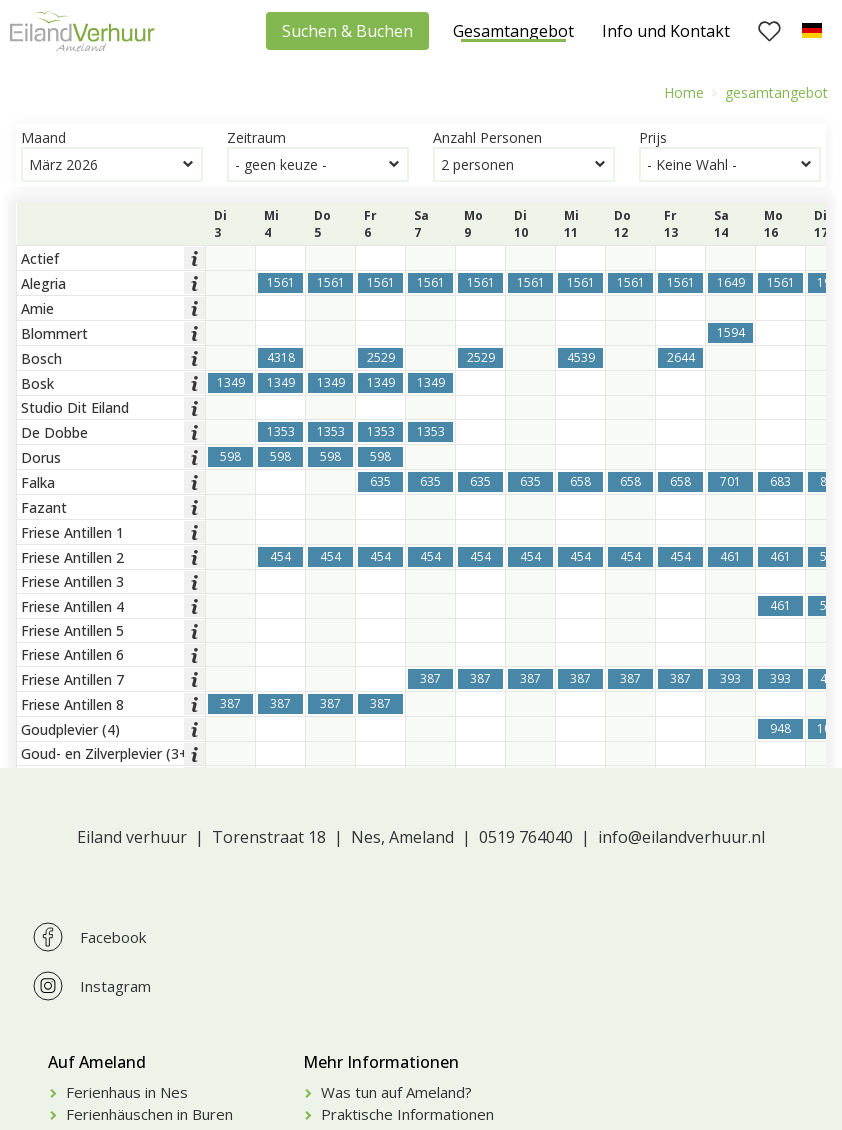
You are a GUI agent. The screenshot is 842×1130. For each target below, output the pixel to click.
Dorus (41, 457)
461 (730, 556)
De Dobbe (54, 432)
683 (780, 481)
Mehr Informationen (381, 1062)
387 (430, 678)
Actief (40, 258)
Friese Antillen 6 (72, 654)
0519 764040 (526, 837)
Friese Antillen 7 (72, 679)
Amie (37, 308)
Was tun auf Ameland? (396, 1092)
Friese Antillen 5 (72, 630)
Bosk (37, 383)
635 (380, 481)
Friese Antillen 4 (72, 606)
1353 (281, 431)
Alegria (43, 283)
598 (230, 456)
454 (280, 556)
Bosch (41, 358)
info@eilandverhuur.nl (681, 837)
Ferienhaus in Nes (127, 1092)
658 (580, 481)
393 (730, 678)
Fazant (44, 507)
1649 (731, 282)
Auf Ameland (97, 1062)
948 (780, 728)
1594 (731, 332)
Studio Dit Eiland (75, 407)
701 (730, 481)
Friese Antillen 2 (72, 557)
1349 (231, 382)
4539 (581, 357)
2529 (381, 357)
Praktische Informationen (407, 1114)
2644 (681, 357)
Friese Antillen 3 (72, 581)
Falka (38, 482)
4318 (281, 357)
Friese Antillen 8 (72, 704)
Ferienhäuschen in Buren (149, 1114)
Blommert (54, 333)
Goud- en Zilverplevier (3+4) (111, 753)
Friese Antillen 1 (72, 532)
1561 (281, 282)
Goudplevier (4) (70, 729)
